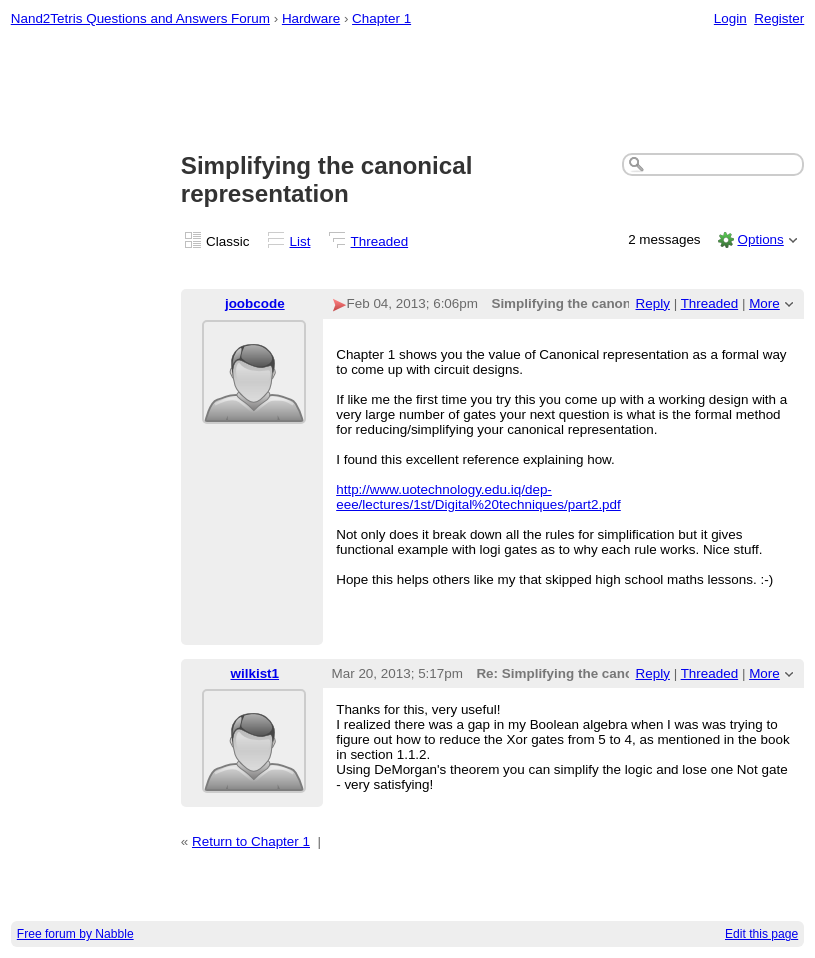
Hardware (311, 18)
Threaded (380, 241)
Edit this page (761, 934)
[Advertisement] (408, 91)
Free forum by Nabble (75, 934)
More (764, 303)
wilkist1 (255, 673)
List (300, 241)
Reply (653, 303)
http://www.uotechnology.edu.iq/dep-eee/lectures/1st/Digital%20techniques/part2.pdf (478, 497)
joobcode (255, 303)
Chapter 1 (381, 18)
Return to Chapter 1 (251, 841)
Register (779, 18)
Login (730, 18)
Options (760, 239)
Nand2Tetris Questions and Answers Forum (140, 18)
